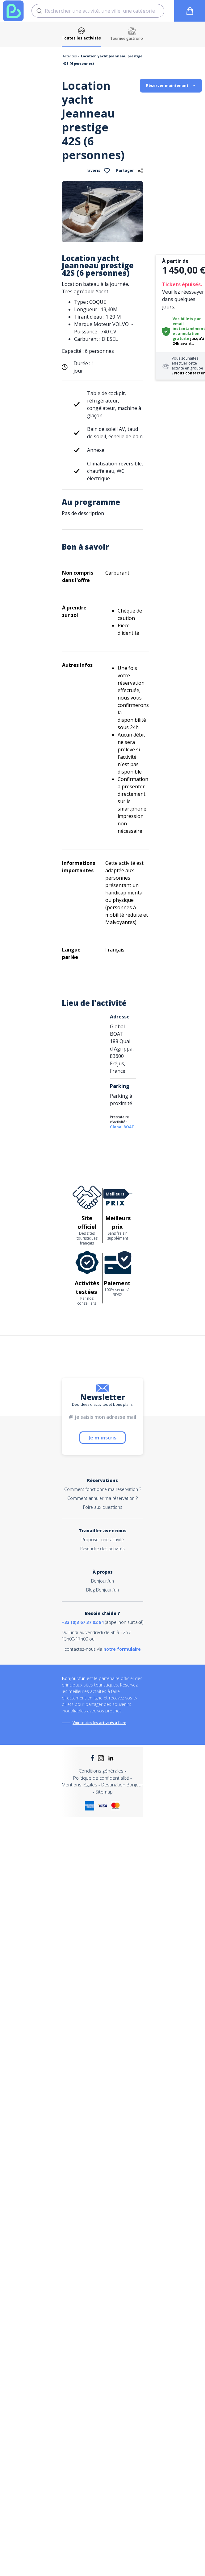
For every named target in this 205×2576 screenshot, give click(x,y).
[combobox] (97, 11)
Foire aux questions (102, 1507)
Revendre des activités (102, 1548)
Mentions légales (79, 1784)
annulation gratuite (186, 336)
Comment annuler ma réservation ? (102, 1498)
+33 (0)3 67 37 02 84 (83, 1622)
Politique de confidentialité (101, 1778)
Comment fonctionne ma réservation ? (102, 1489)
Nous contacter (189, 373)
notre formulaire (122, 1649)
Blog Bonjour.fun (102, 1590)
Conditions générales (101, 1771)
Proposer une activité (103, 1539)
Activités (70, 56)
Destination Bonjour (122, 1784)
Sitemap (104, 1792)
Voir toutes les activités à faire (99, 1722)
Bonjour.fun (102, 1581)
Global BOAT (122, 1126)
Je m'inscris (102, 1437)
